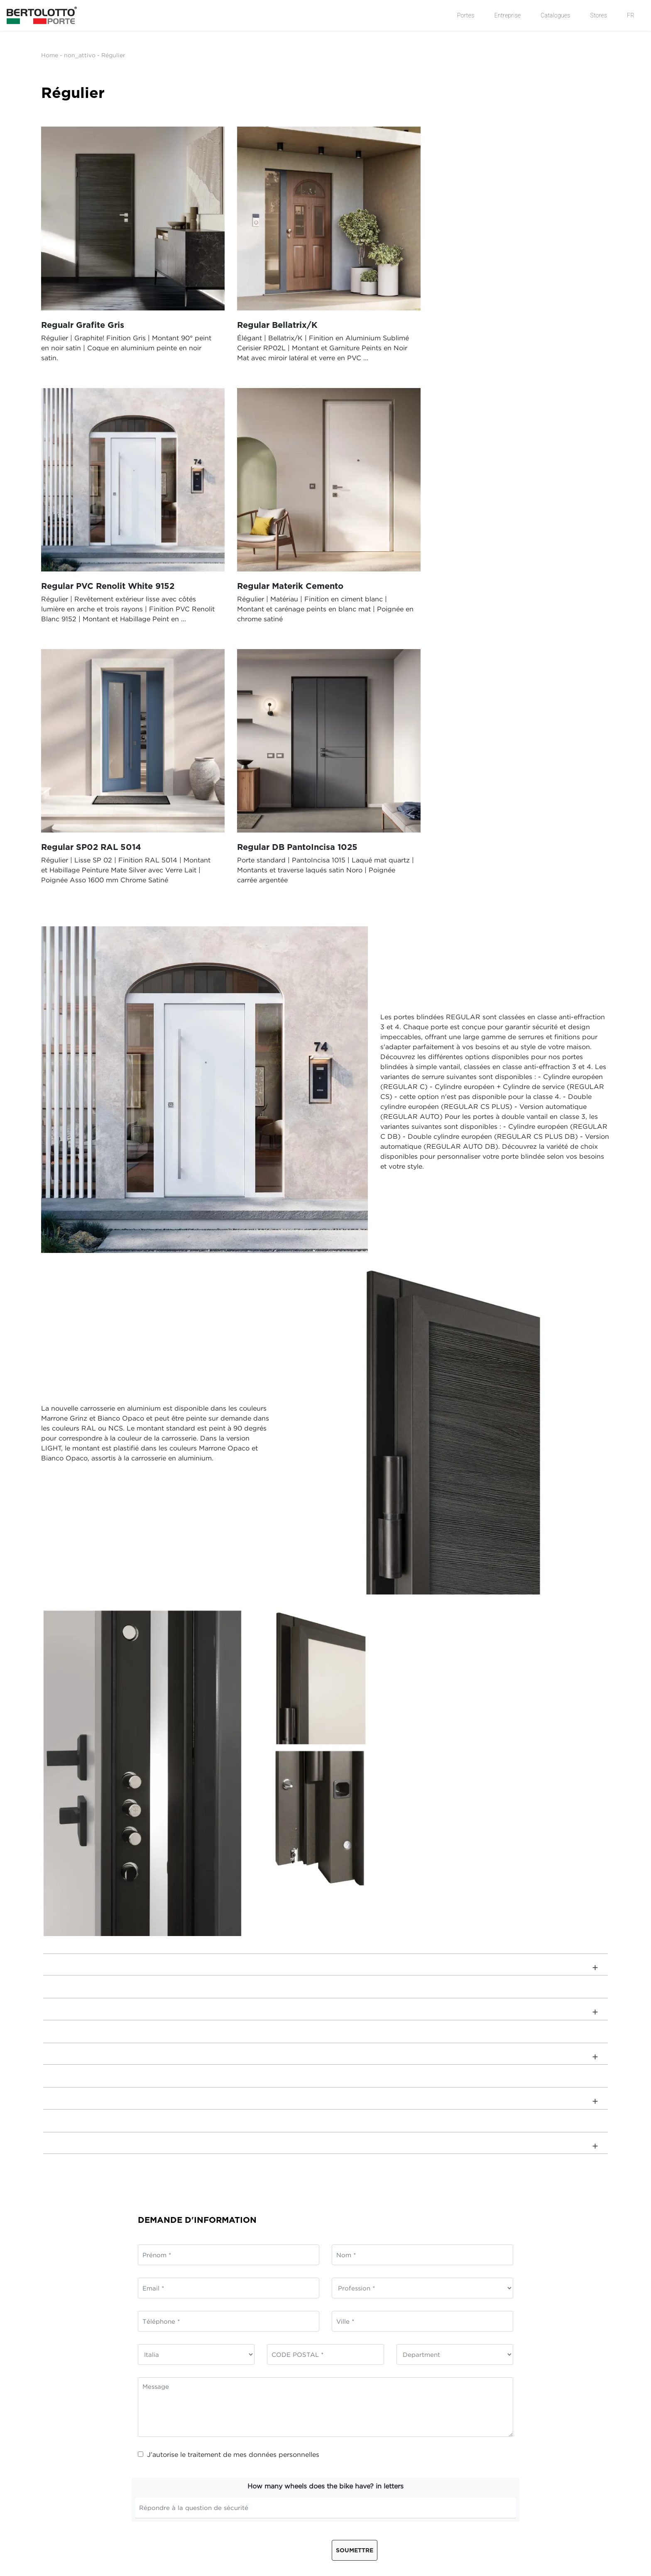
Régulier (113, 55)
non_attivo (79, 55)
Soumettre (354, 2284)
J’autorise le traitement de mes (228, 2188)
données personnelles (284, 2188)
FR (630, 15)
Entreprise (507, 15)
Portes (465, 15)
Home (49, 55)
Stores (598, 15)
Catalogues (555, 15)
